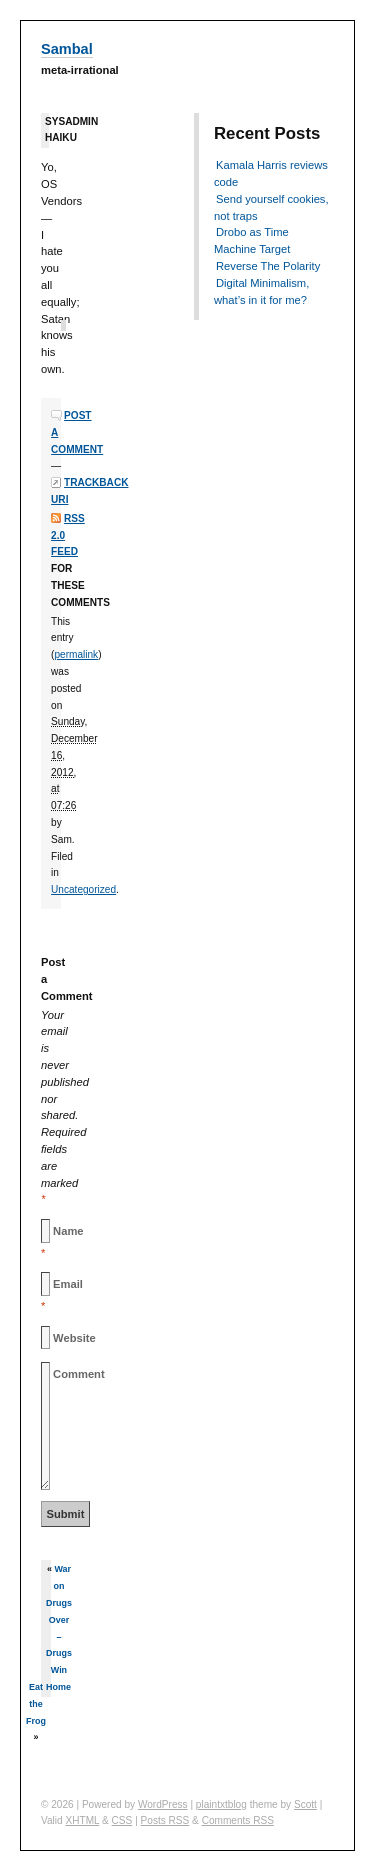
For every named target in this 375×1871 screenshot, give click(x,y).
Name (68, 1231)
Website (74, 1338)
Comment (79, 1374)
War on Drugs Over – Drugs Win (59, 1619)
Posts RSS (165, 1820)
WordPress (163, 1804)
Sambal (67, 49)
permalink (76, 654)
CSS (122, 1820)
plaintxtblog (221, 1804)
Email (68, 1284)
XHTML (82, 1820)
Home (58, 1687)
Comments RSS (238, 1820)
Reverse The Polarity (268, 266)
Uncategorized (83, 889)
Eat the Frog (36, 1704)
